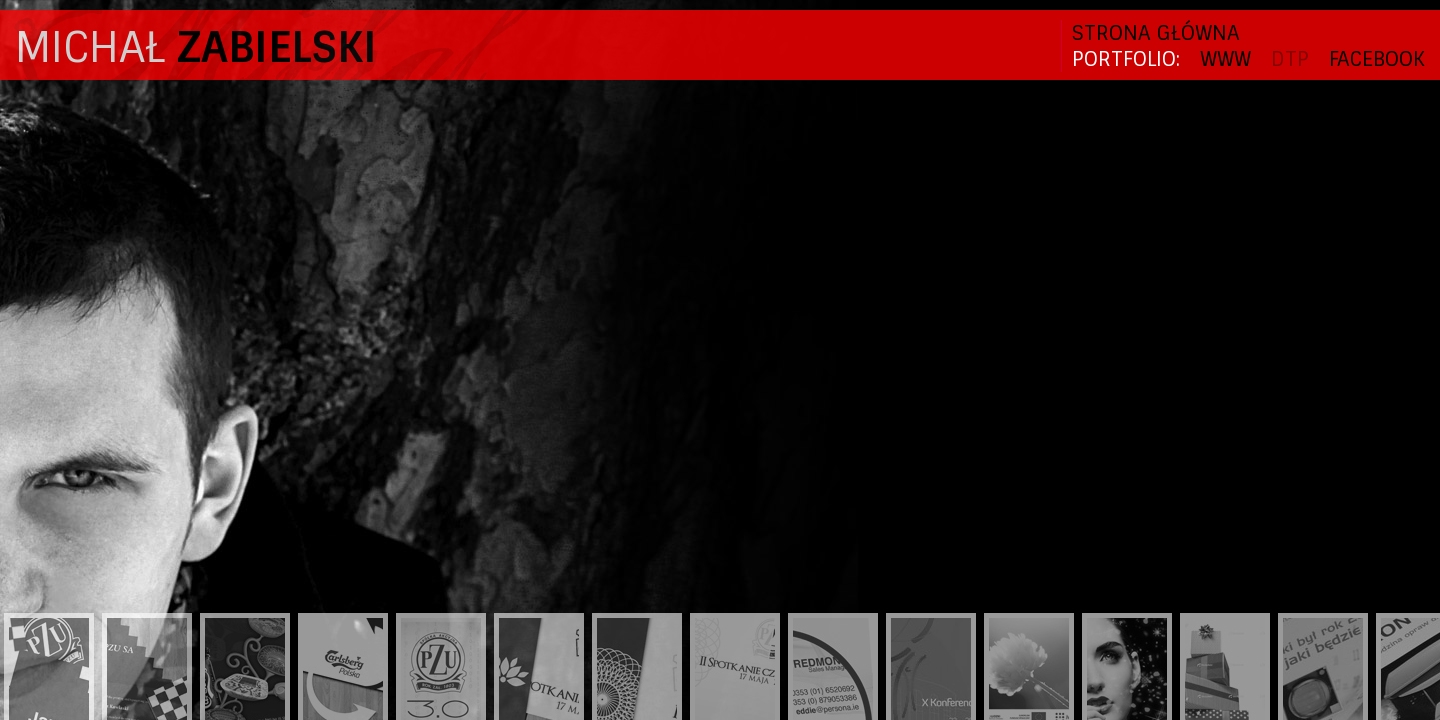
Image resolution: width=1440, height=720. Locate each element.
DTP (1290, 59)
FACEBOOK (1377, 59)
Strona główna (1156, 33)
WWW (1225, 59)
